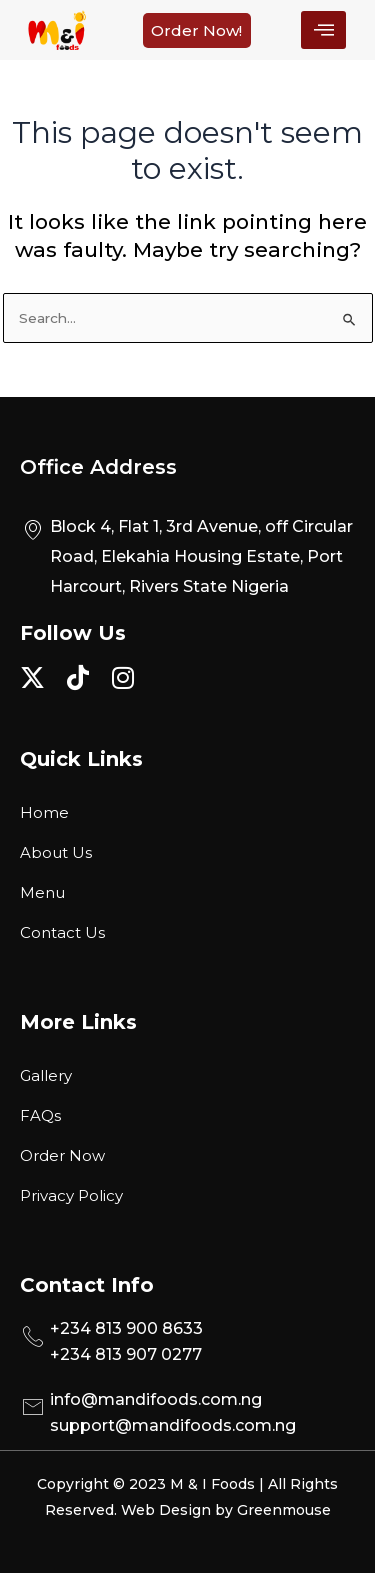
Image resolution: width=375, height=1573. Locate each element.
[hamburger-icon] (323, 30)
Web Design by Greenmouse (226, 1510)
